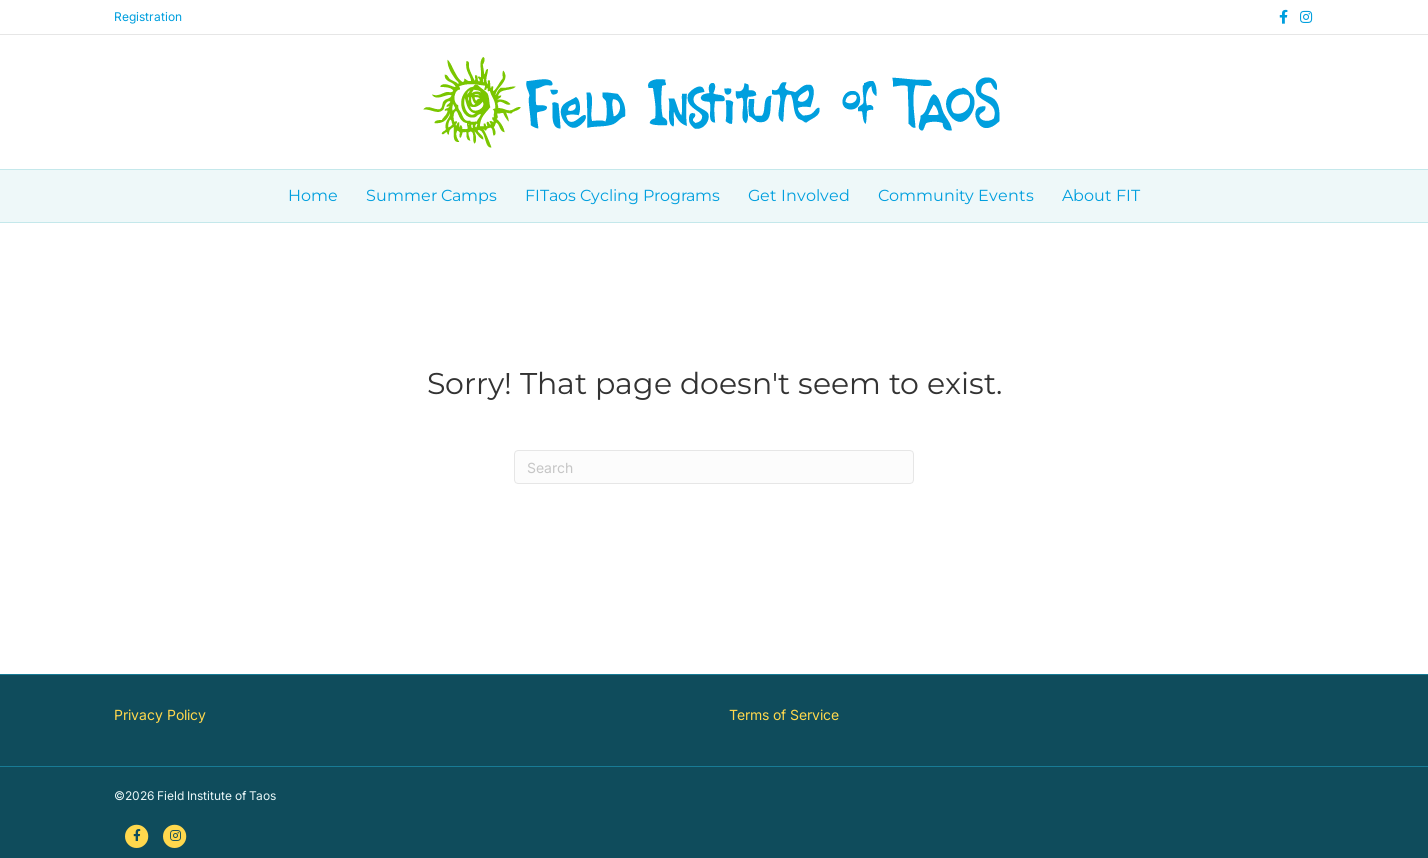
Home (313, 195)
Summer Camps (431, 195)
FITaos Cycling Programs (622, 195)
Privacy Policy (160, 714)
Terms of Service (784, 714)
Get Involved (799, 195)
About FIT (1101, 195)
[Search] (714, 467)
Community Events (956, 195)
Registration (148, 16)
